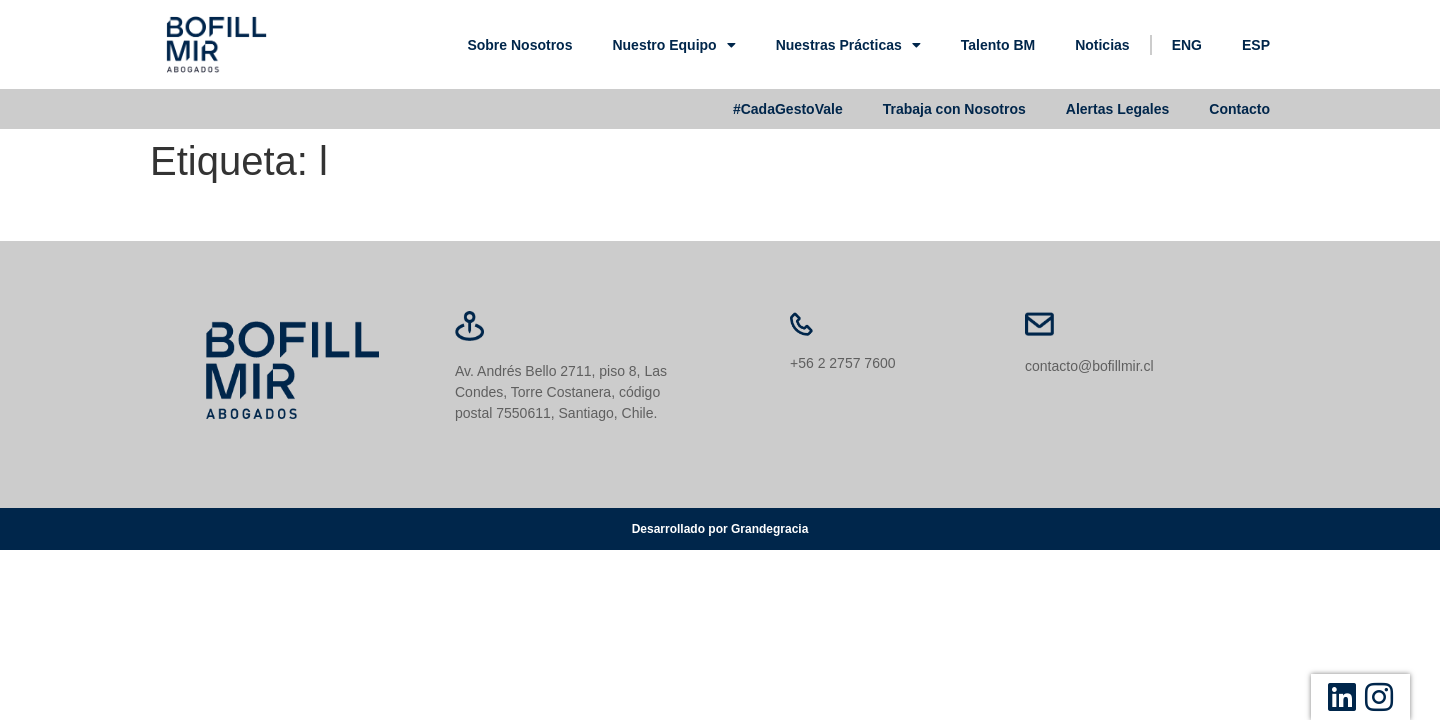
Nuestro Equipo (673, 45)
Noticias (1102, 45)
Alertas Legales (1118, 109)
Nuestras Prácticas (848, 45)
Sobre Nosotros (519, 45)
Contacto (1239, 109)
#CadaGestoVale (788, 109)
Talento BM (998, 45)
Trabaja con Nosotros (954, 109)
